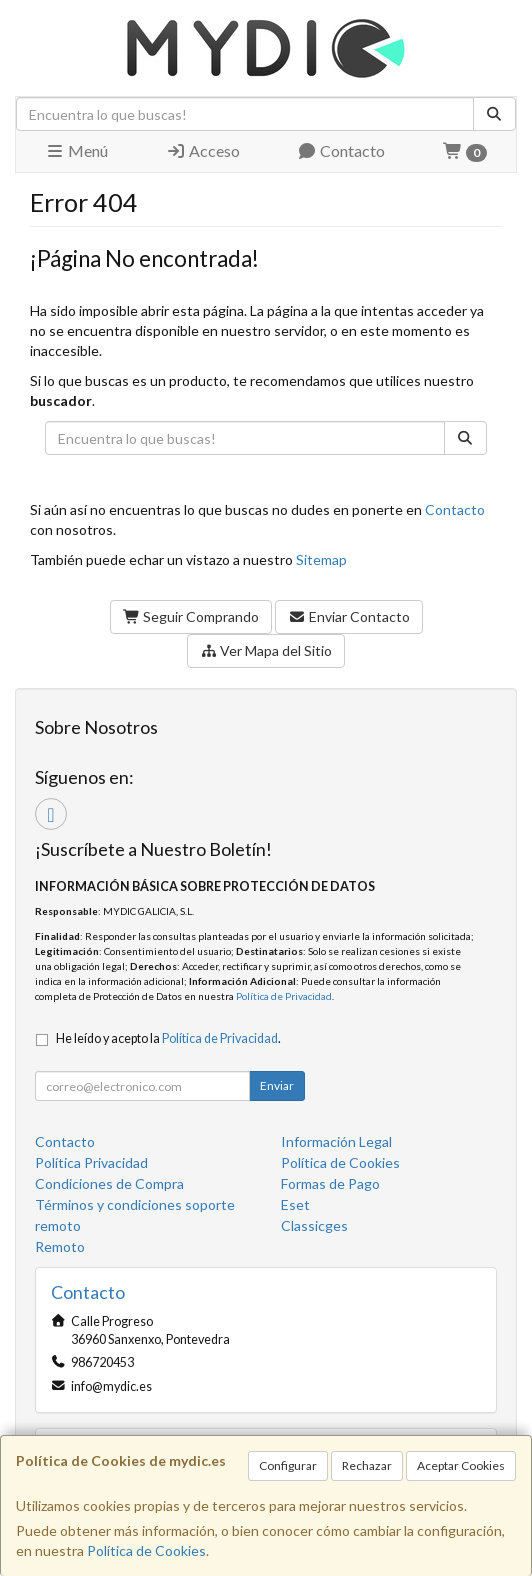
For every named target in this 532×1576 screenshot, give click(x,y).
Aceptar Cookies (461, 1465)
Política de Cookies (146, 1550)
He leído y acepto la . (168, 1038)
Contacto (341, 150)
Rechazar (367, 1465)
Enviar (277, 1085)
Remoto (60, 1246)
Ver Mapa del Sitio (266, 650)
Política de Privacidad (284, 996)
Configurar (288, 1465)
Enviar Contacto (349, 616)
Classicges (314, 1225)
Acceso (203, 150)
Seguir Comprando (191, 616)
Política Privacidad (91, 1162)
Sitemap (321, 559)
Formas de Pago (330, 1183)
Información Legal (336, 1141)
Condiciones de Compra (109, 1183)
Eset (295, 1204)
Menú (76, 150)
